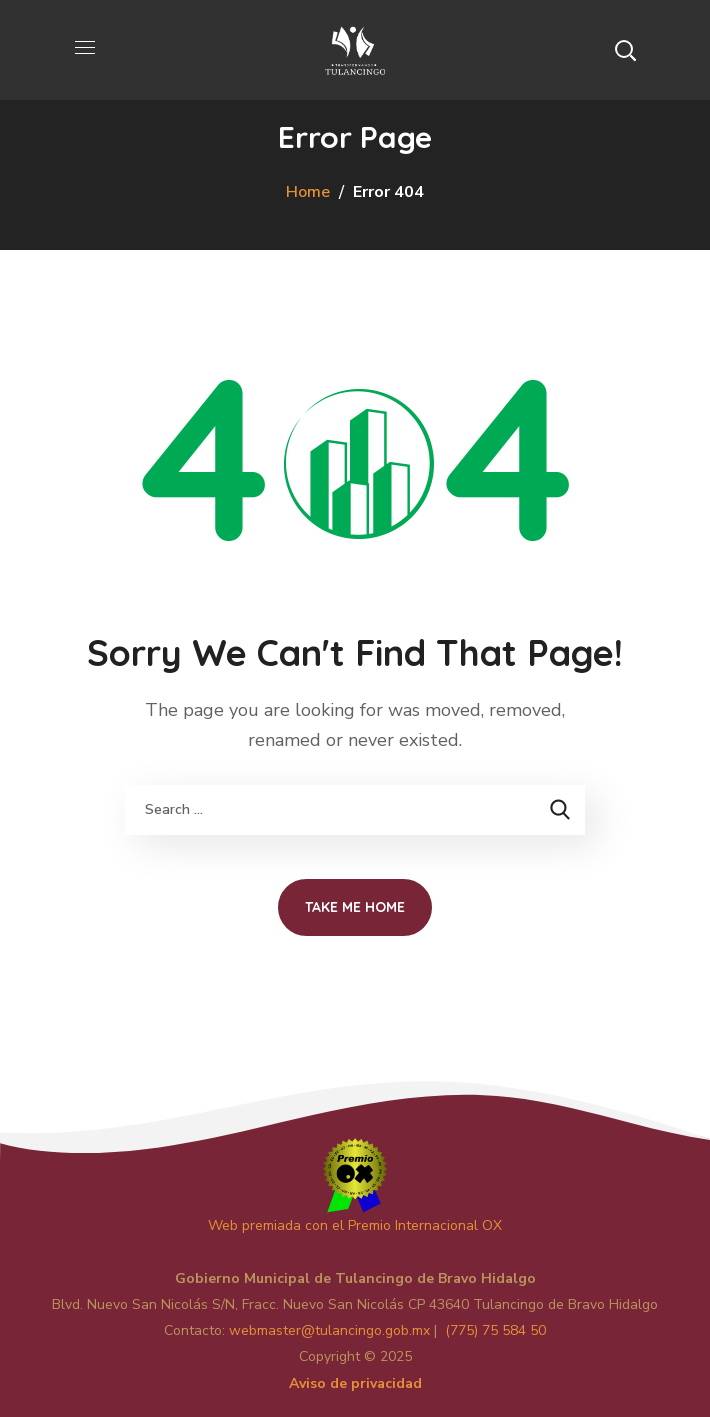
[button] (625, 50)
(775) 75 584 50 (495, 1330)
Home (308, 192)
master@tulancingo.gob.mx (329, 1330)
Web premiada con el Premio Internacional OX (355, 1225)
